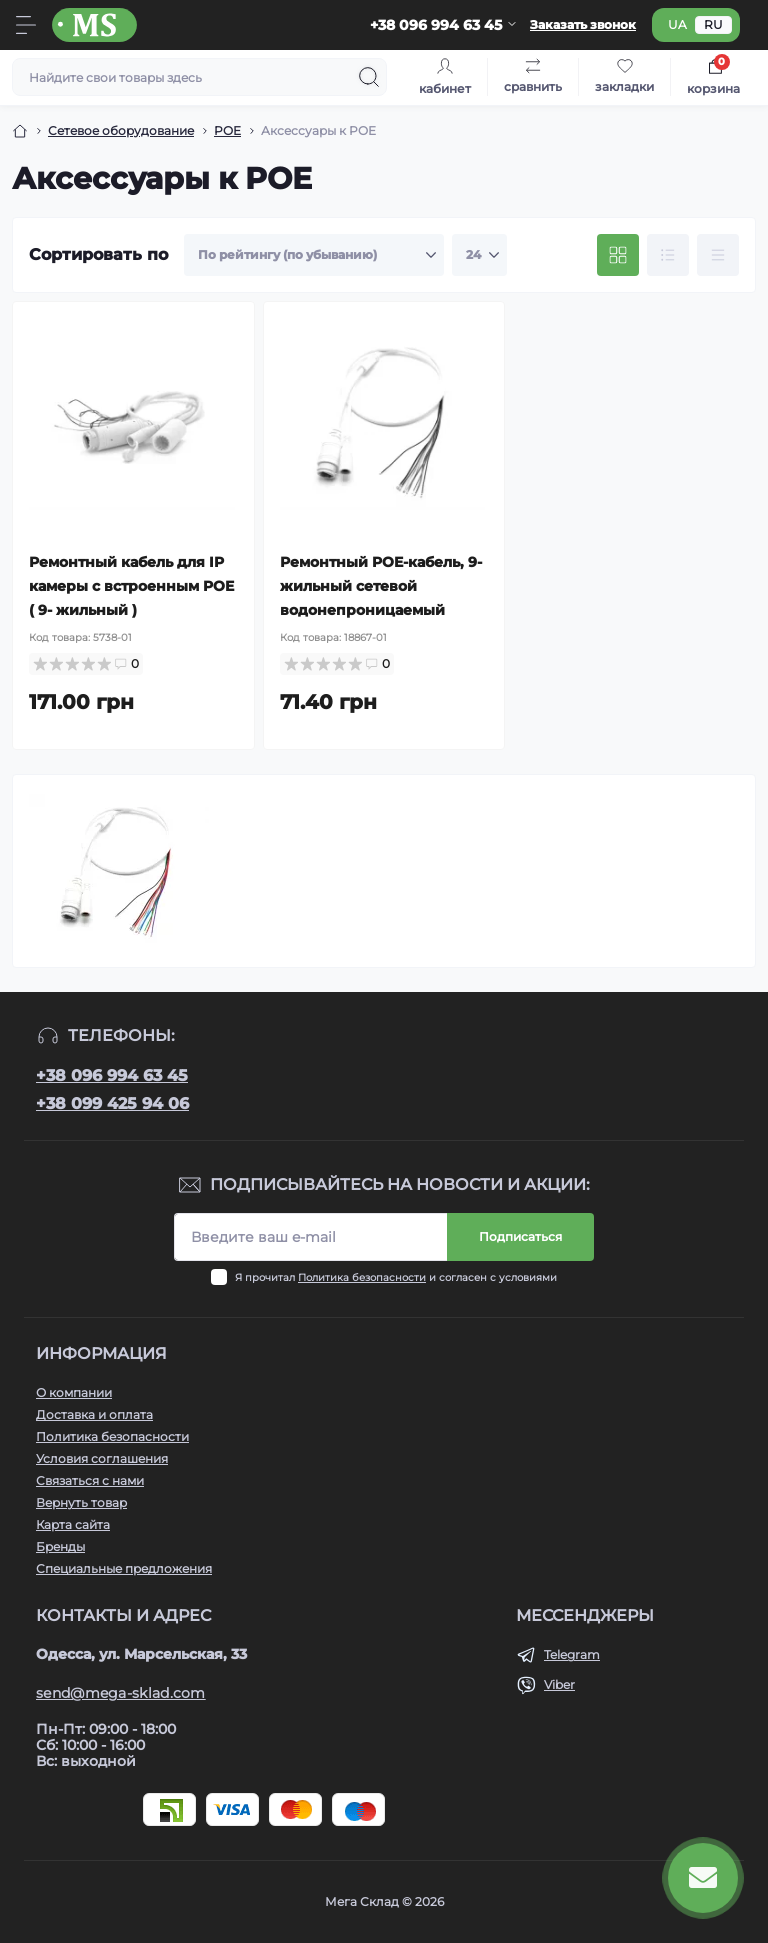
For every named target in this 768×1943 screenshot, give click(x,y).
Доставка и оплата (94, 1414)
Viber (559, 1684)
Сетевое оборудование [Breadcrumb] (121, 130)
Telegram (572, 1654)
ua (677, 24)
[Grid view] (618, 255)
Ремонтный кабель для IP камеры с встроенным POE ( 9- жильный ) (131, 586)
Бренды (60, 1546)
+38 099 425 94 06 (112, 1103)
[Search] (369, 77)
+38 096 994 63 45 (112, 1075)
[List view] (668, 255)
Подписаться (520, 1236)
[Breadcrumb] (20, 131)
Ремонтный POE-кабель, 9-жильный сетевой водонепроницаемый (381, 586)
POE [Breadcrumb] (227, 130)
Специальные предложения (124, 1568)
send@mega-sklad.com (121, 1693)
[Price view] (718, 255)
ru (713, 24)
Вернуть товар (81, 1502)
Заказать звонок (583, 24)
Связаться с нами (90, 1480)
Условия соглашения (102, 1458)
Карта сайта (73, 1524)
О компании (74, 1392)
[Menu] (26, 25)
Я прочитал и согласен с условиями (396, 1277)
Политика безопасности (362, 1277)
